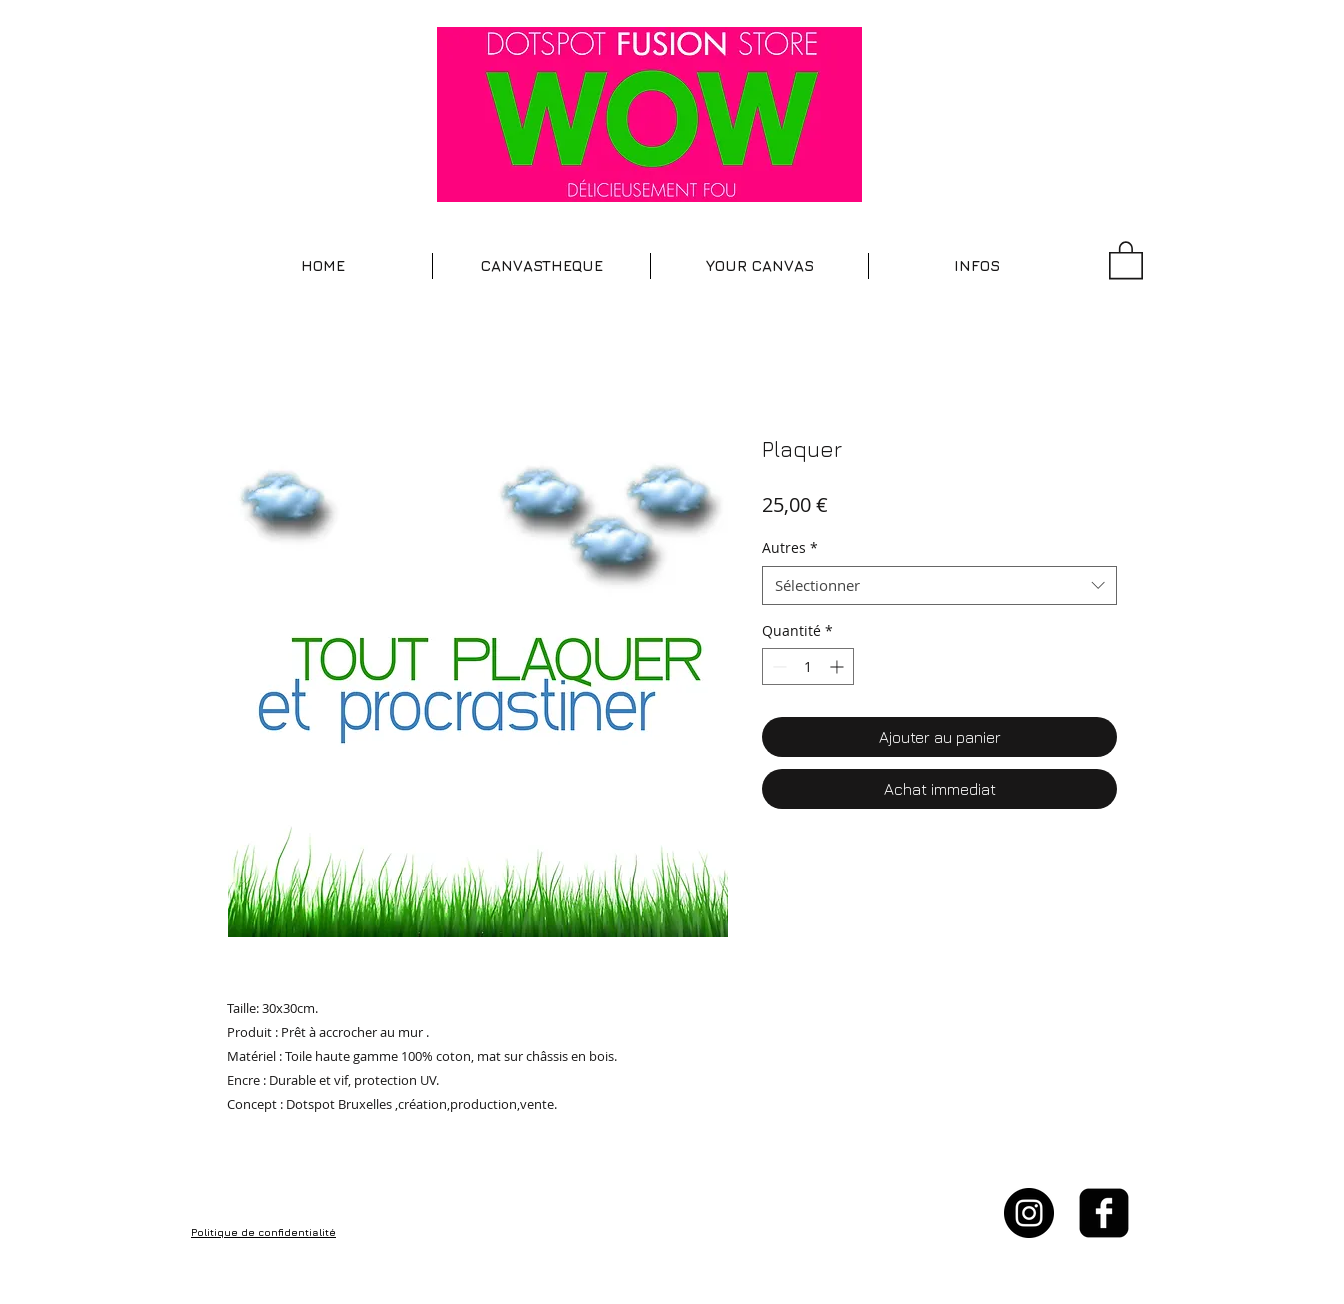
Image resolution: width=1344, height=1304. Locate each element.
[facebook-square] (1104, 1213)
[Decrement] (777, 666)
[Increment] (838, 666)
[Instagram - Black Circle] (1029, 1213)
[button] (541, 266)
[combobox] (939, 585)
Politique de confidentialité (263, 1232)
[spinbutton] (808, 666)
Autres (790, 547)
